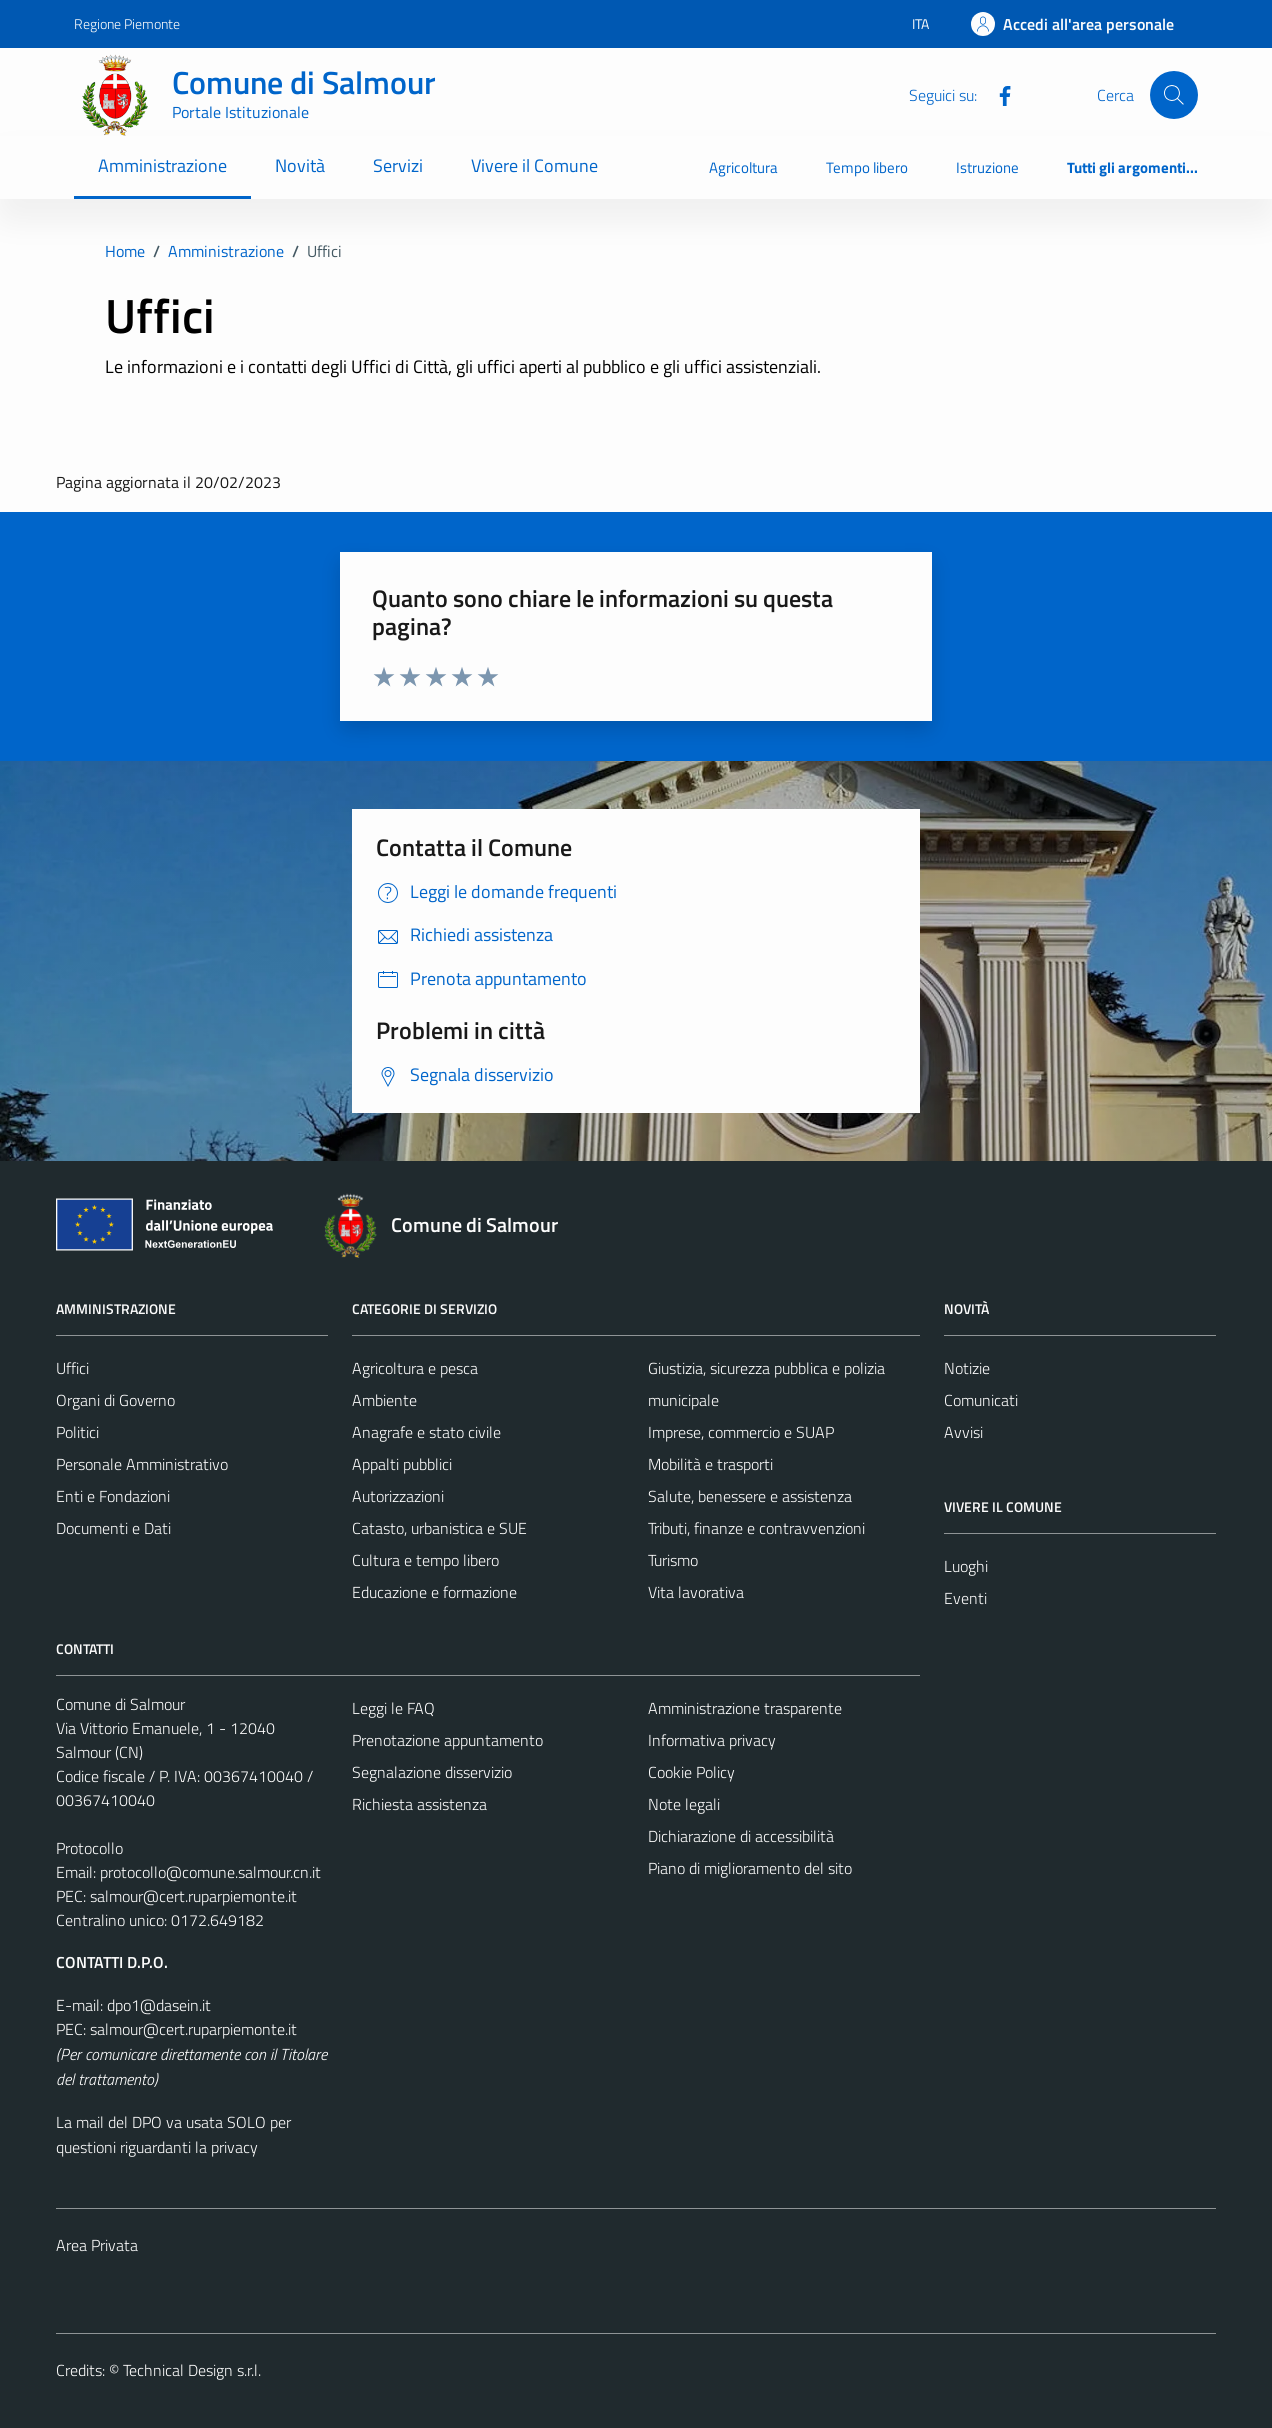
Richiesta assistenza (419, 1804)
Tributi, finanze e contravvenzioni (756, 1528)
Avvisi (963, 1432)
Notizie (967, 1368)
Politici (77, 1432)
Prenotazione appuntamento (447, 1740)
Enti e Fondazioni (113, 1496)
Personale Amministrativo (142, 1464)
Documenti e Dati (113, 1528)
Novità (300, 165)
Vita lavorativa (696, 1592)
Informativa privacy (712, 1740)
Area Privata (97, 2245)
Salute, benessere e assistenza (750, 1496)
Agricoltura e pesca (415, 1368)
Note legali (684, 1804)
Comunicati (981, 1400)
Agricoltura (743, 167)
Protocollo (89, 1848)
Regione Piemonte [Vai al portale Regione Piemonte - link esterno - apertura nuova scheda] (127, 23)
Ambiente (384, 1400)
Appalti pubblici (402, 1464)
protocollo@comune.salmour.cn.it (210, 1872)
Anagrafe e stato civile (426, 1432)
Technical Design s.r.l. (192, 2370)
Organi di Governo (115, 1400)
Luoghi (966, 1566)
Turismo (673, 1560)
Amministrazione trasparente (745, 1708)
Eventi (965, 1598)
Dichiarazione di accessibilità (741, 1836)
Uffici (72, 1368)
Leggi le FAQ (393, 1708)
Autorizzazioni (398, 1496)
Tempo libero (867, 167)
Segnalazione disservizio (432, 1772)
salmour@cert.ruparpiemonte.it (193, 1896)
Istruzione (987, 167)
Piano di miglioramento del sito (750, 1868)
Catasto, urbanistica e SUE (439, 1528)
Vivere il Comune (534, 165)
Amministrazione (162, 165)
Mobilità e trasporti (710, 1464)
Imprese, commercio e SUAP (741, 1432)
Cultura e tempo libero (425, 1560)
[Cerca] (1174, 95)
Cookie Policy (691, 1772)
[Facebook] (997, 94)
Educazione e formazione (434, 1592)
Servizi (398, 165)
